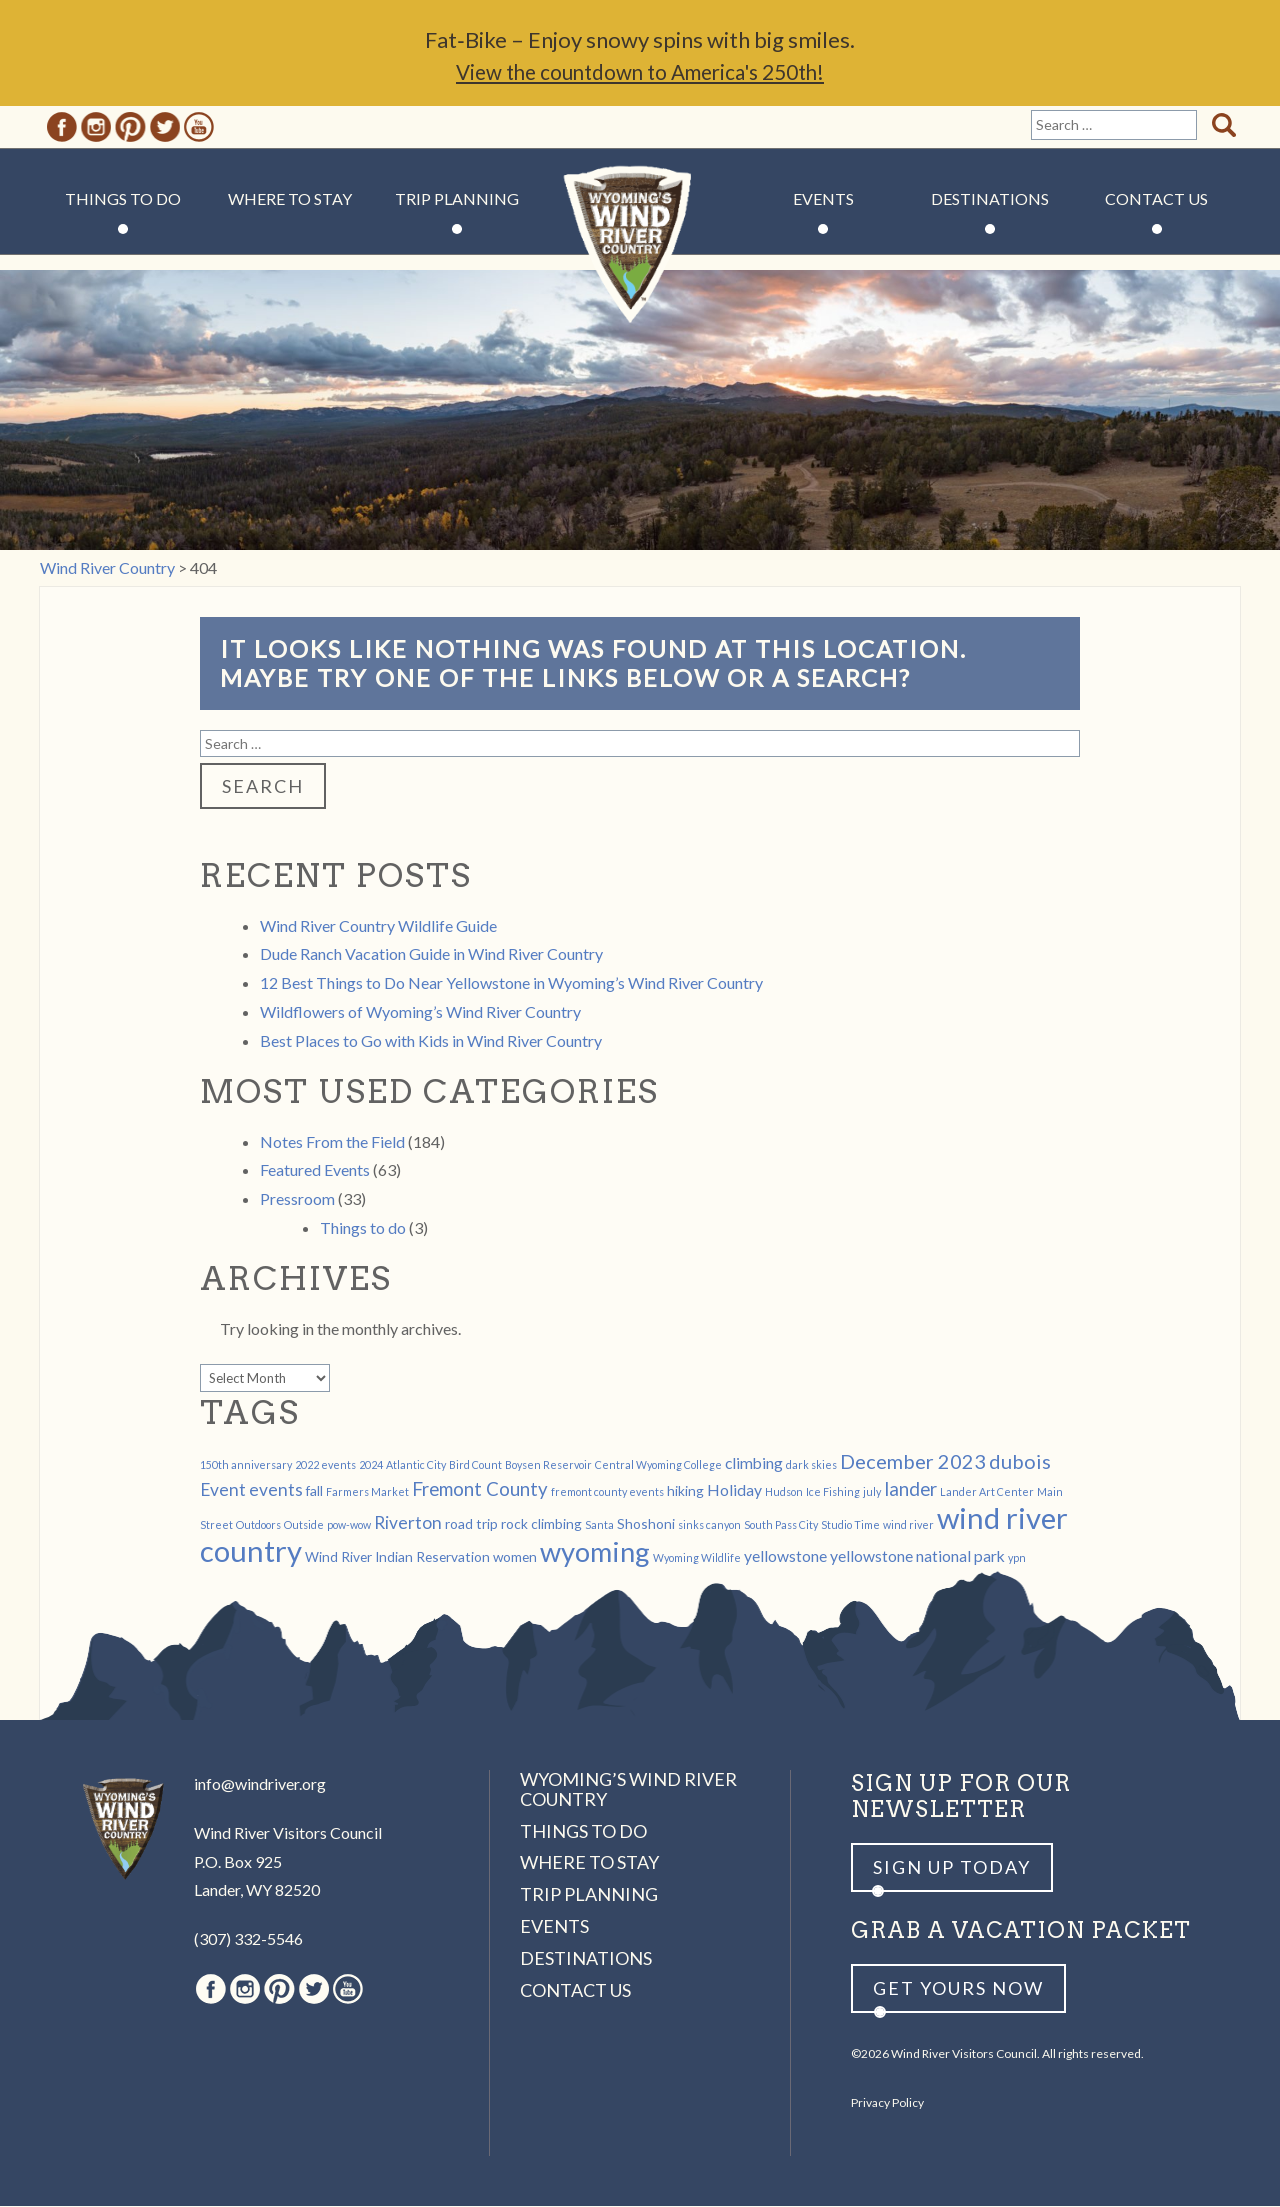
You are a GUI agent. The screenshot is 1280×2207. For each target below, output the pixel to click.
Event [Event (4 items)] (223, 1490)
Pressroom (297, 1199)
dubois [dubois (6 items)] (1020, 1462)
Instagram (96, 128)
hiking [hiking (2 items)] (685, 1491)
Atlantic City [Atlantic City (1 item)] (416, 1465)
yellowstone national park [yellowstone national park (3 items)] (917, 1556)
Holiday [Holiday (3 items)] (734, 1490)
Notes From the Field (332, 1142)
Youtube (199, 128)
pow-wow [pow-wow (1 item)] (349, 1525)
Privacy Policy (887, 2103)
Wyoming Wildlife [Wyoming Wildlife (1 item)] (697, 1558)
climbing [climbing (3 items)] (754, 1463)
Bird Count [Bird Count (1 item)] (475, 1465)
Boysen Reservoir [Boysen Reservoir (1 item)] (548, 1465)
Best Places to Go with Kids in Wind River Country (431, 1041)
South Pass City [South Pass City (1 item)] (781, 1525)
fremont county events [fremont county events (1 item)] (607, 1492)
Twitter (165, 128)
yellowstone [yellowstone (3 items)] (785, 1556)
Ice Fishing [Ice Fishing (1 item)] (833, 1492)
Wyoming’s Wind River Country (628, 1790)
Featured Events (315, 1170)
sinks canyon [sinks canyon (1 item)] (709, 1525)
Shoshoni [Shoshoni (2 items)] (646, 1524)
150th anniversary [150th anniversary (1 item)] (246, 1465)
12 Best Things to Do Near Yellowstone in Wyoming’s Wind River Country (511, 983)
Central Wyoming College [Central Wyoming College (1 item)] (658, 1465)
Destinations (990, 199)
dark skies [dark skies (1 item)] (811, 1465)
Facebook (62, 128)
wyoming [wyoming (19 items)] (595, 1552)
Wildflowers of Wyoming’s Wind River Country (420, 1012)
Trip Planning (457, 199)
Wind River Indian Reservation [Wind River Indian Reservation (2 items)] (397, 1557)
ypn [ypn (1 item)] (1017, 1558)
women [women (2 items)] (515, 1557)
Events (823, 199)
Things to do (363, 1228)
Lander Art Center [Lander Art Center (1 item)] (987, 1492)
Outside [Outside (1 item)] (304, 1525)
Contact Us (1156, 199)
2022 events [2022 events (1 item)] (325, 1465)
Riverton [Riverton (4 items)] (408, 1523)
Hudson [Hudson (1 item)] (784, 1492)
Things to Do (123, 199)
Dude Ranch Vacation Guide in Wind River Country (431, 954)
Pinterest (130, 128)
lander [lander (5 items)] (910, 1490)
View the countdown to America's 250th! (640, 72)
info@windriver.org (260, 1784)
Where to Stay (290, 199)
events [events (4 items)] (276, 1490)
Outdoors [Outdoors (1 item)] (258, 1525)
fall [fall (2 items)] (314, 1491)
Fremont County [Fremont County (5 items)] (480, 1490)
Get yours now (958, 1989)
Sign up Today (952, 1868)
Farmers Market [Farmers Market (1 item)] (367, 1492)
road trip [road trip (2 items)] (471, 1524)
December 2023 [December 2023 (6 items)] (913, 1462)
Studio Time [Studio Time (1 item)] (850, 1525)
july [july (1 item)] (872, 1492)
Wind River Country (640, 260)
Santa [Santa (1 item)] (599, 1525)
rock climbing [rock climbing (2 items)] (541, 1524)
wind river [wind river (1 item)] (908, 1525)
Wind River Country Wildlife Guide (378, 926)
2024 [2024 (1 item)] (371, 1465)
